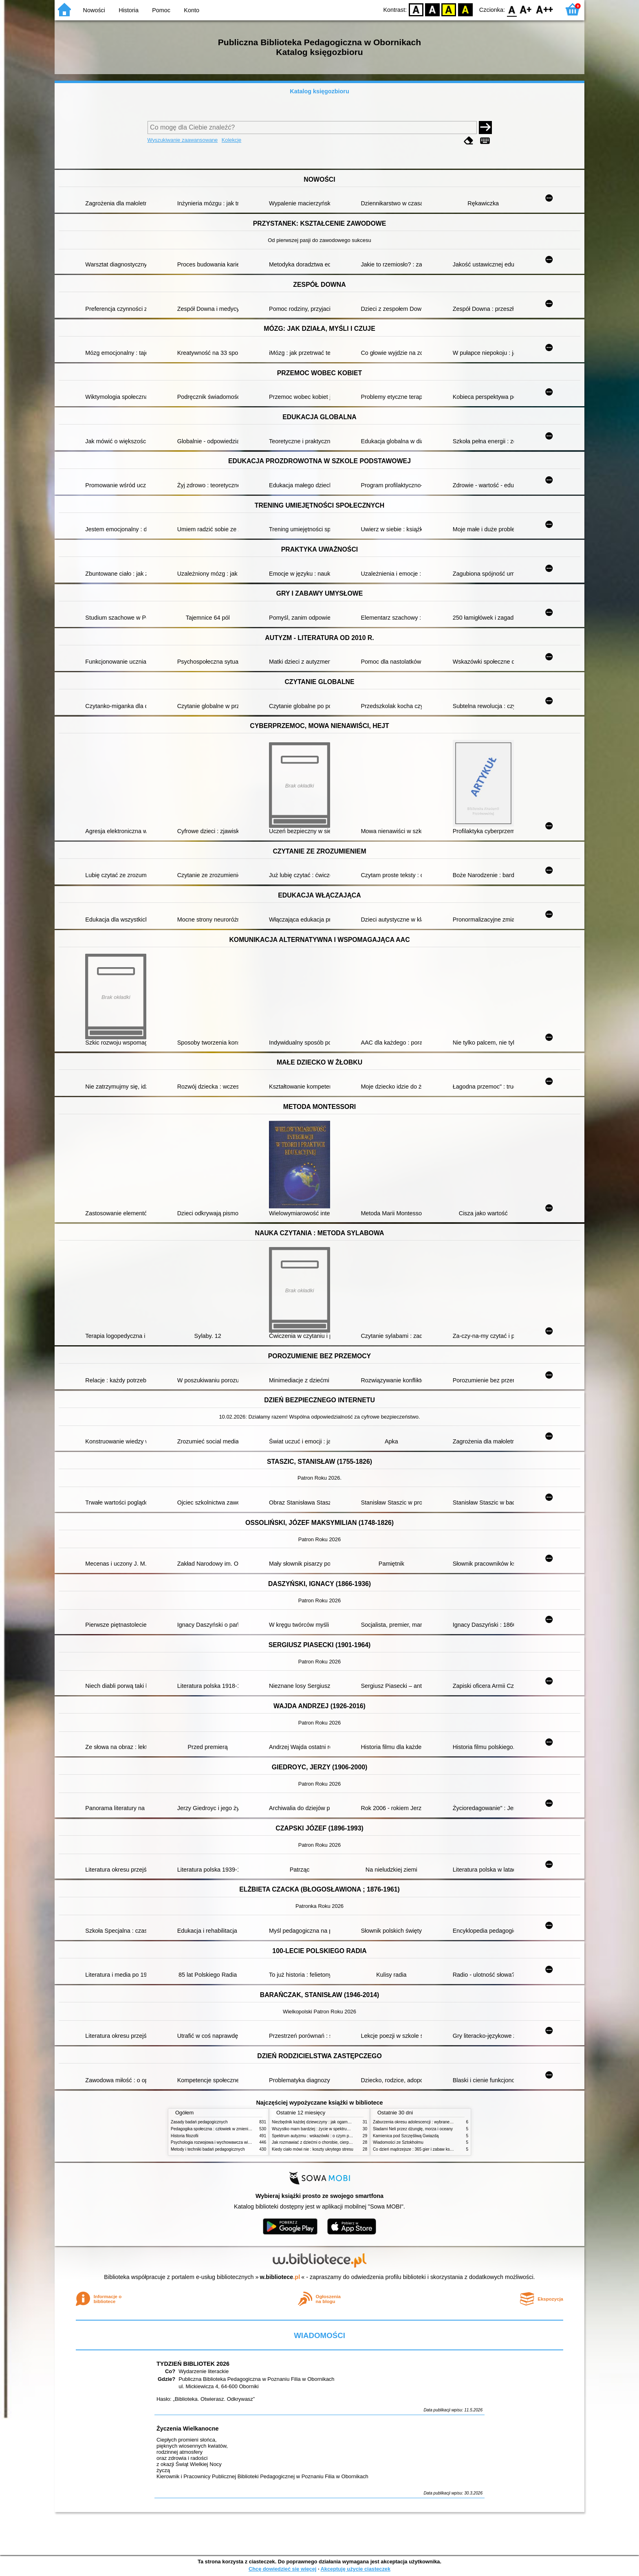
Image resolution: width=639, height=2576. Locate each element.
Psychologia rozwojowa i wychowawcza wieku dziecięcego (224, 2142)
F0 (512, 9)
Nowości (94, 10)
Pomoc (161, 10)
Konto (191, 10)
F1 (526, 9)
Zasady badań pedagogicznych (199, 2122)
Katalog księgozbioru (319, 91)
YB (449, 9)
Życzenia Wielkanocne (187, 2428)
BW (432, 9)
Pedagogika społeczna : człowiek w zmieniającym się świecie (226, 2129)
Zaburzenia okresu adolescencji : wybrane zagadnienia (423, 2122)
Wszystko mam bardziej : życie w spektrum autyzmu (319, 2129)
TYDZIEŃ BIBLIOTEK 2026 (192, 2363)
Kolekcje (231, 140)
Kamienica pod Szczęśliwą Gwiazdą (405, 2136)
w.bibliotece (280, 2277)
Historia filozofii (184, 2136)
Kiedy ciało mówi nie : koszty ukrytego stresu (312, 2149)
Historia (129, 10)
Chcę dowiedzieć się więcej (282, 2569)
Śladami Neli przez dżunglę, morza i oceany (413, 2129)
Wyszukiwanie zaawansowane (183, 140)
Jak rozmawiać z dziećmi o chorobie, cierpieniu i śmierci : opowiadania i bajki (342, 2142)
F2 (545, 9)
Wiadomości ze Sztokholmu (398, 2142)
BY (465, 9)
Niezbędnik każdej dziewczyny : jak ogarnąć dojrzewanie (323, 2122)
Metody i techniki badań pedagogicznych (208, 2149)
